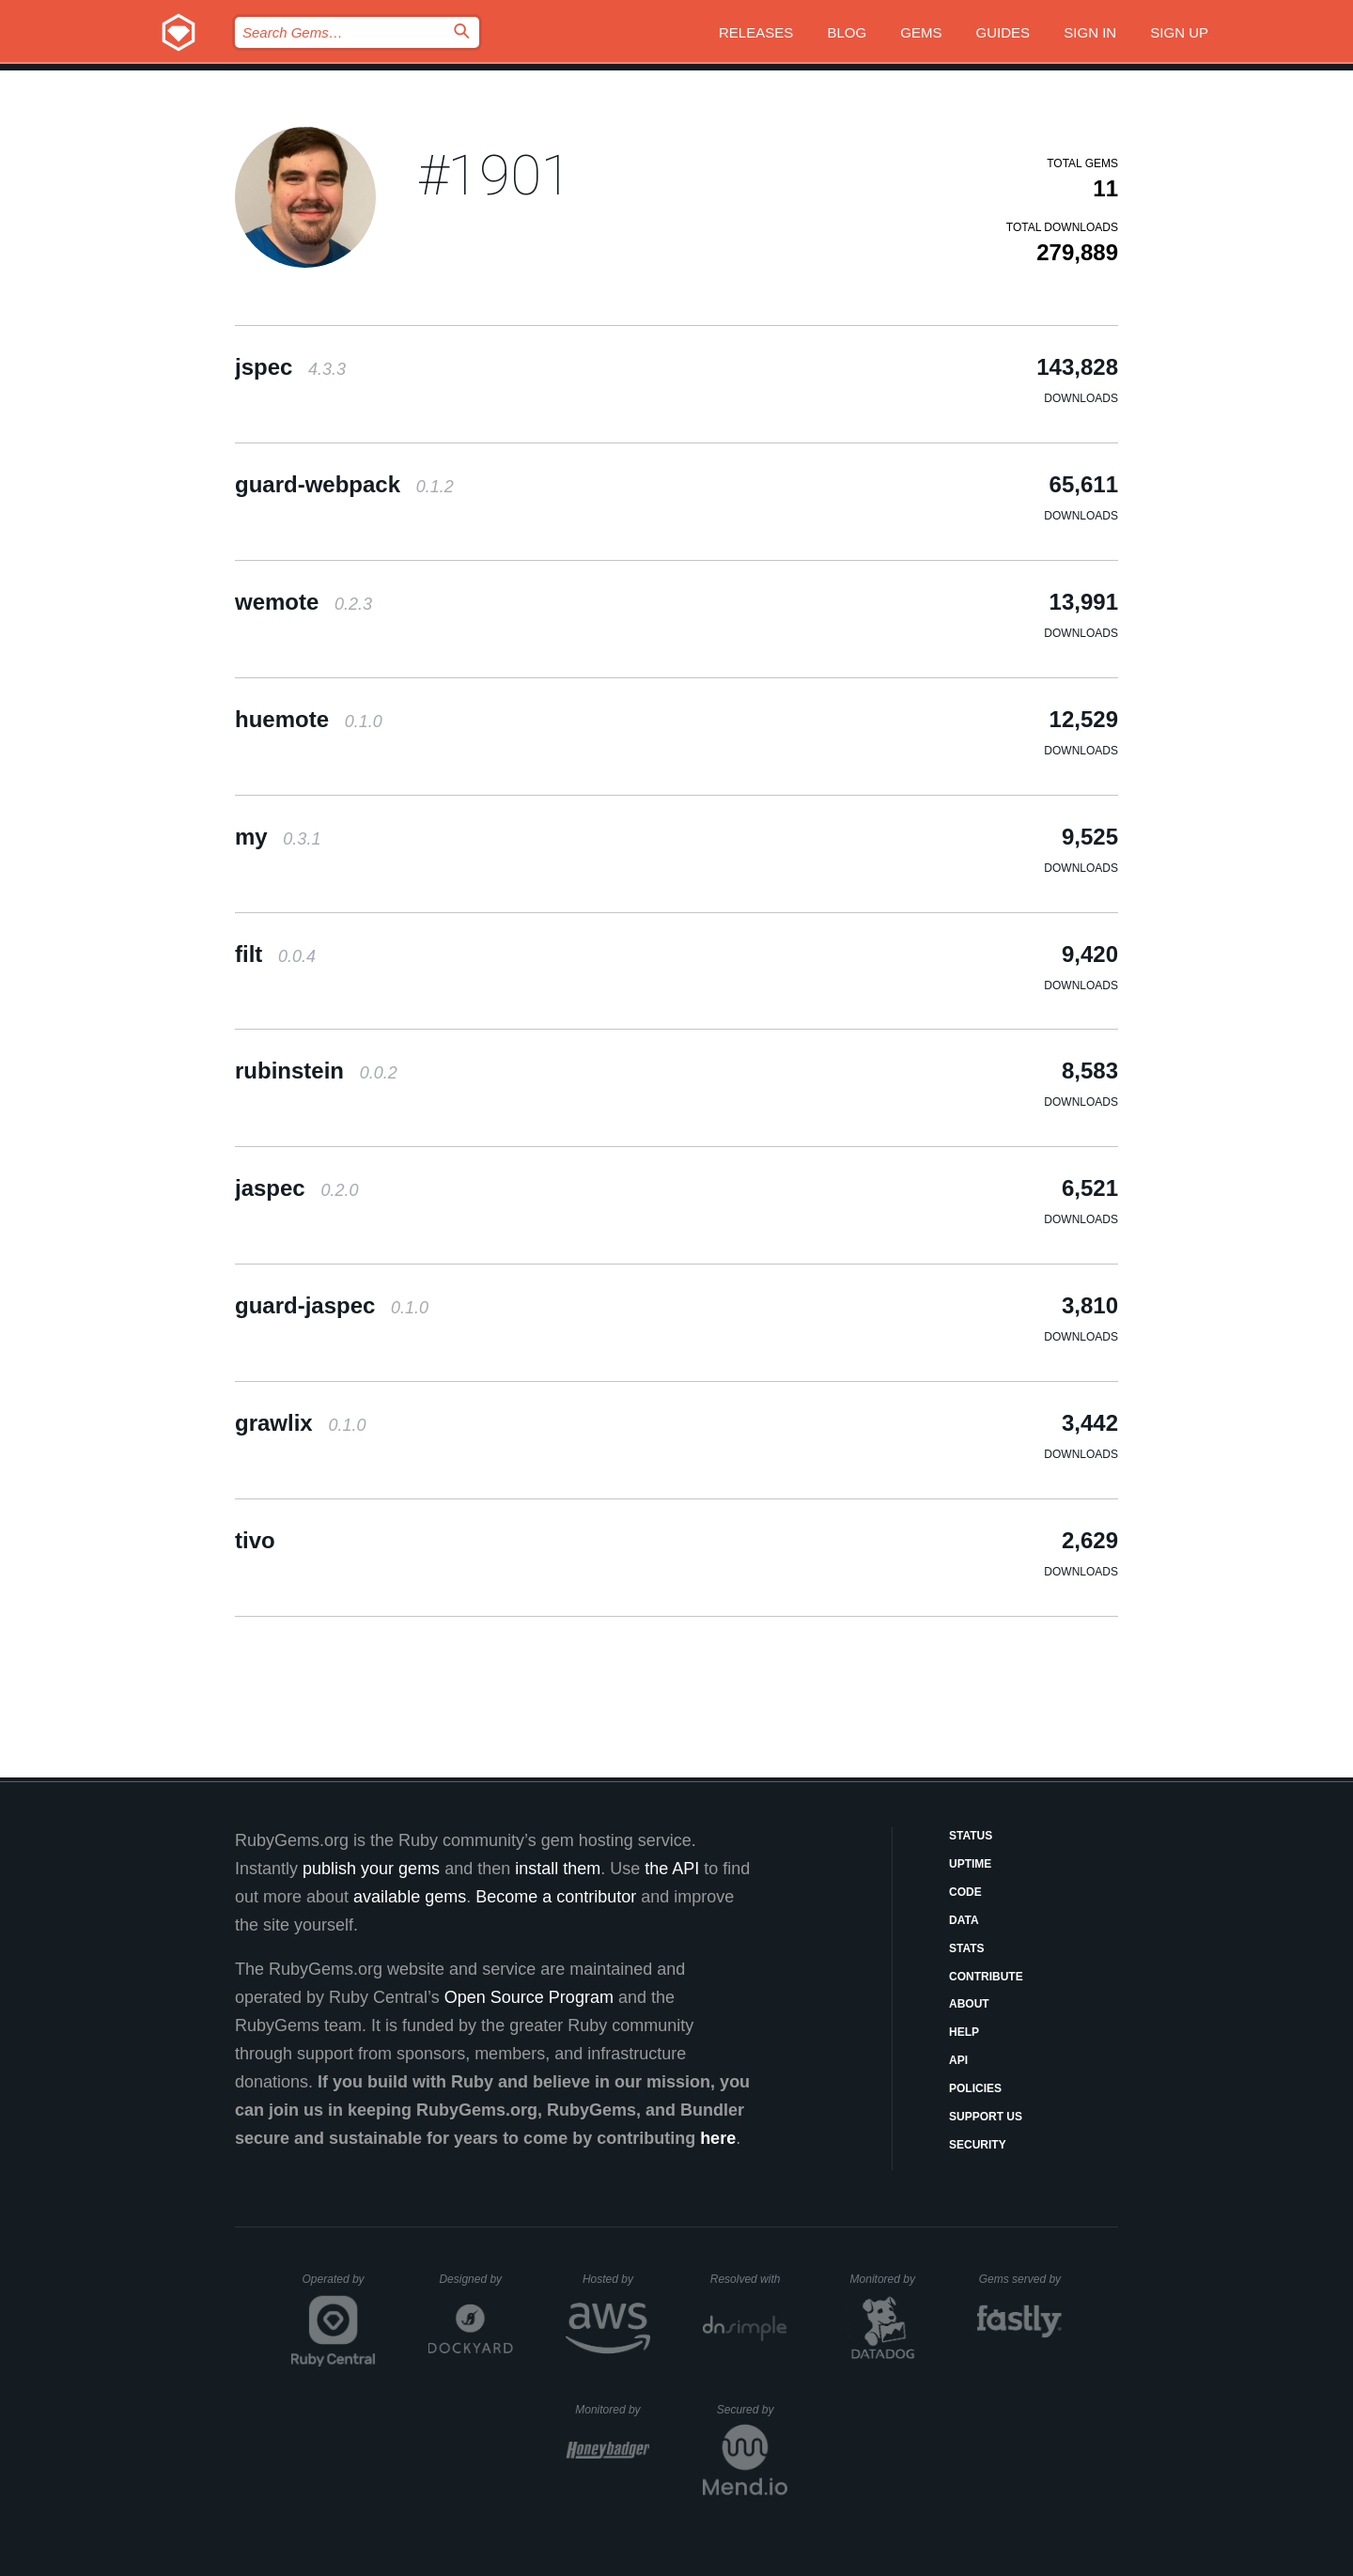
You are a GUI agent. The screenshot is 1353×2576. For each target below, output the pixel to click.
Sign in (1090, 32)
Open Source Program (529, 1997)
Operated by (339, 2286)
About (969, 2003)
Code (965, 1892)
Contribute (986, 1976)
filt (275, 954)
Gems (920, 32)
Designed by (475, 2279)
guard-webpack (344, 484)
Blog (846, 32)
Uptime (970, 1863)
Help (964, 2032)
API (958, 2060)
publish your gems (371, 1868)
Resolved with (748, 2279)
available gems (409, 1896)
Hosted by (616, 2279)
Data (964, 1920)
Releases (756, 32)
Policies (975, 2088)
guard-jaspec (331, 1305)
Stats (967, 1948)
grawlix (300, 1422)
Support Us (985, 2116)
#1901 (495, 175)
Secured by (752, 2409)
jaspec (296, 1188)
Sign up (1179, 32)
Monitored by (887, 2279)
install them (557, 1868)
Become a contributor (555, 1896)
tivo (255, 1540)
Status (970, 1835)
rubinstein (316, 1070)
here (718, 2138)
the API (672, 1868)
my (277, 836)
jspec (290, 367)
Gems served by (1021, 2279)
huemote (308, 719)
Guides (1003, 32)
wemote (303, 601)
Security (977, 2144)
